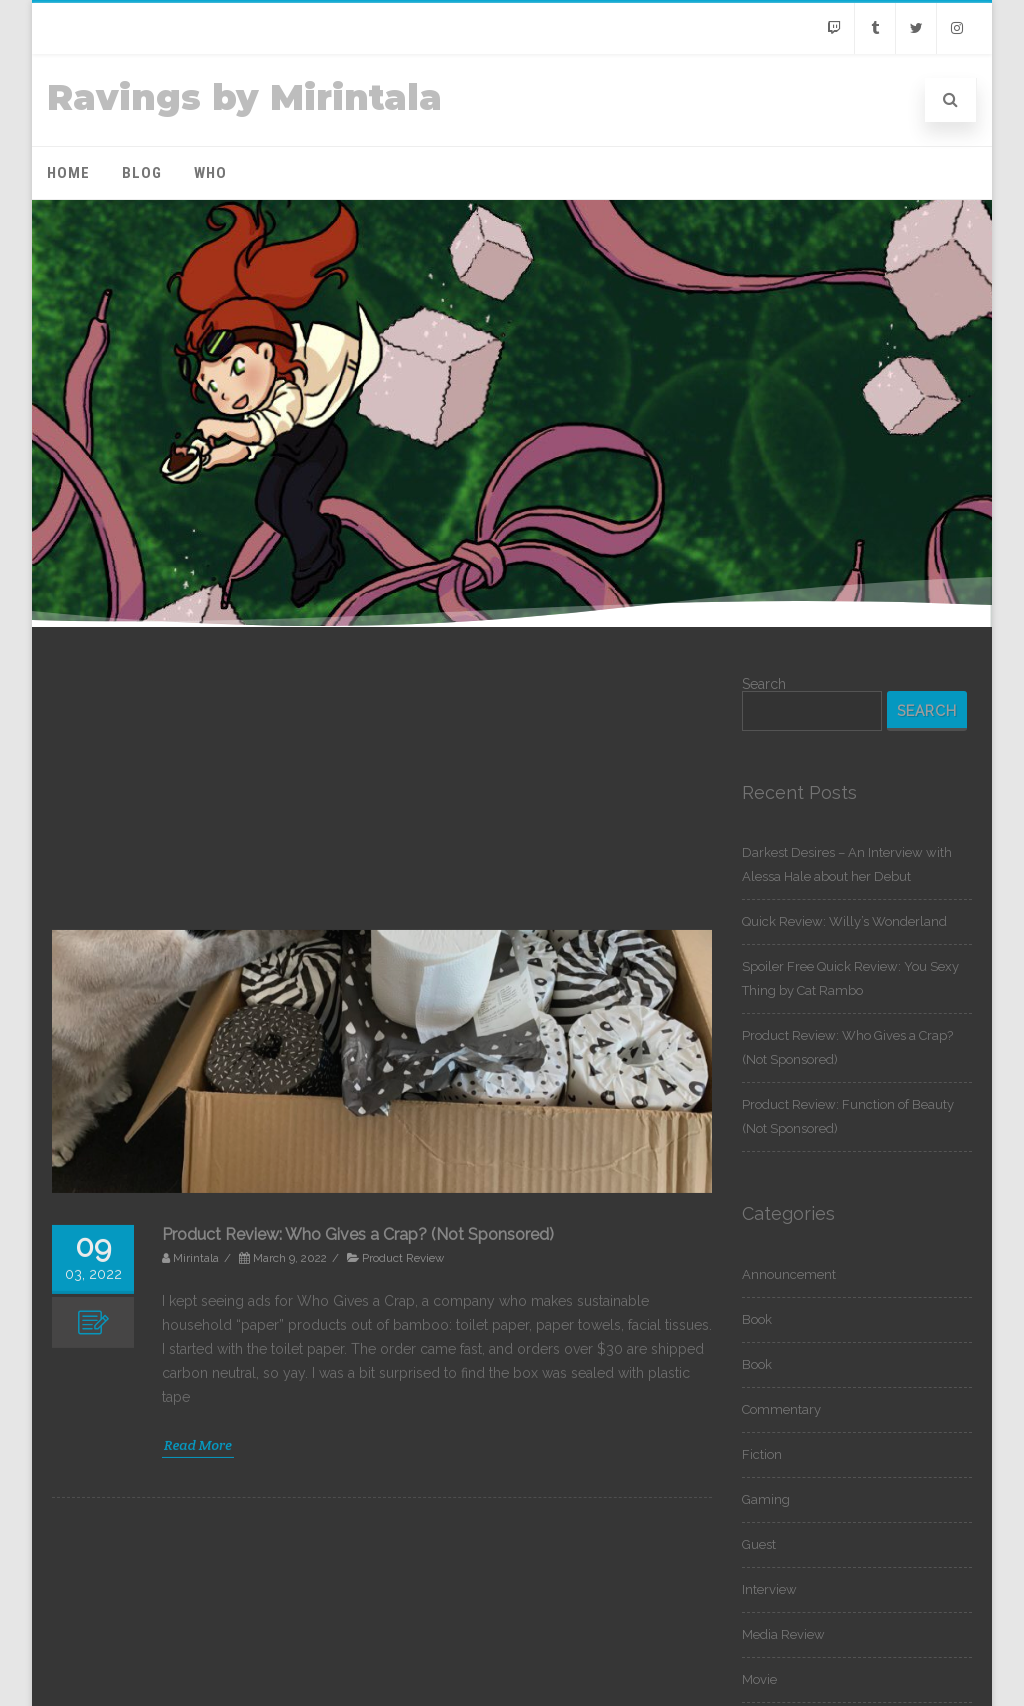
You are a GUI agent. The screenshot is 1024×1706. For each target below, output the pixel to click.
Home (68, 173)
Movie (759, 1679)
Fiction (762, 1454)
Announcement (789, 1274)
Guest (759, 1544)
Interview (769, 1589)
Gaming (766, 1499)
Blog (142, 173)
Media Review (783, 1634)
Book (757, 1319)
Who (210, 173)
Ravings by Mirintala (244, 97)
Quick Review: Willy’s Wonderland (844, 921)
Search (764, 684)
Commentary (781, 1409)
